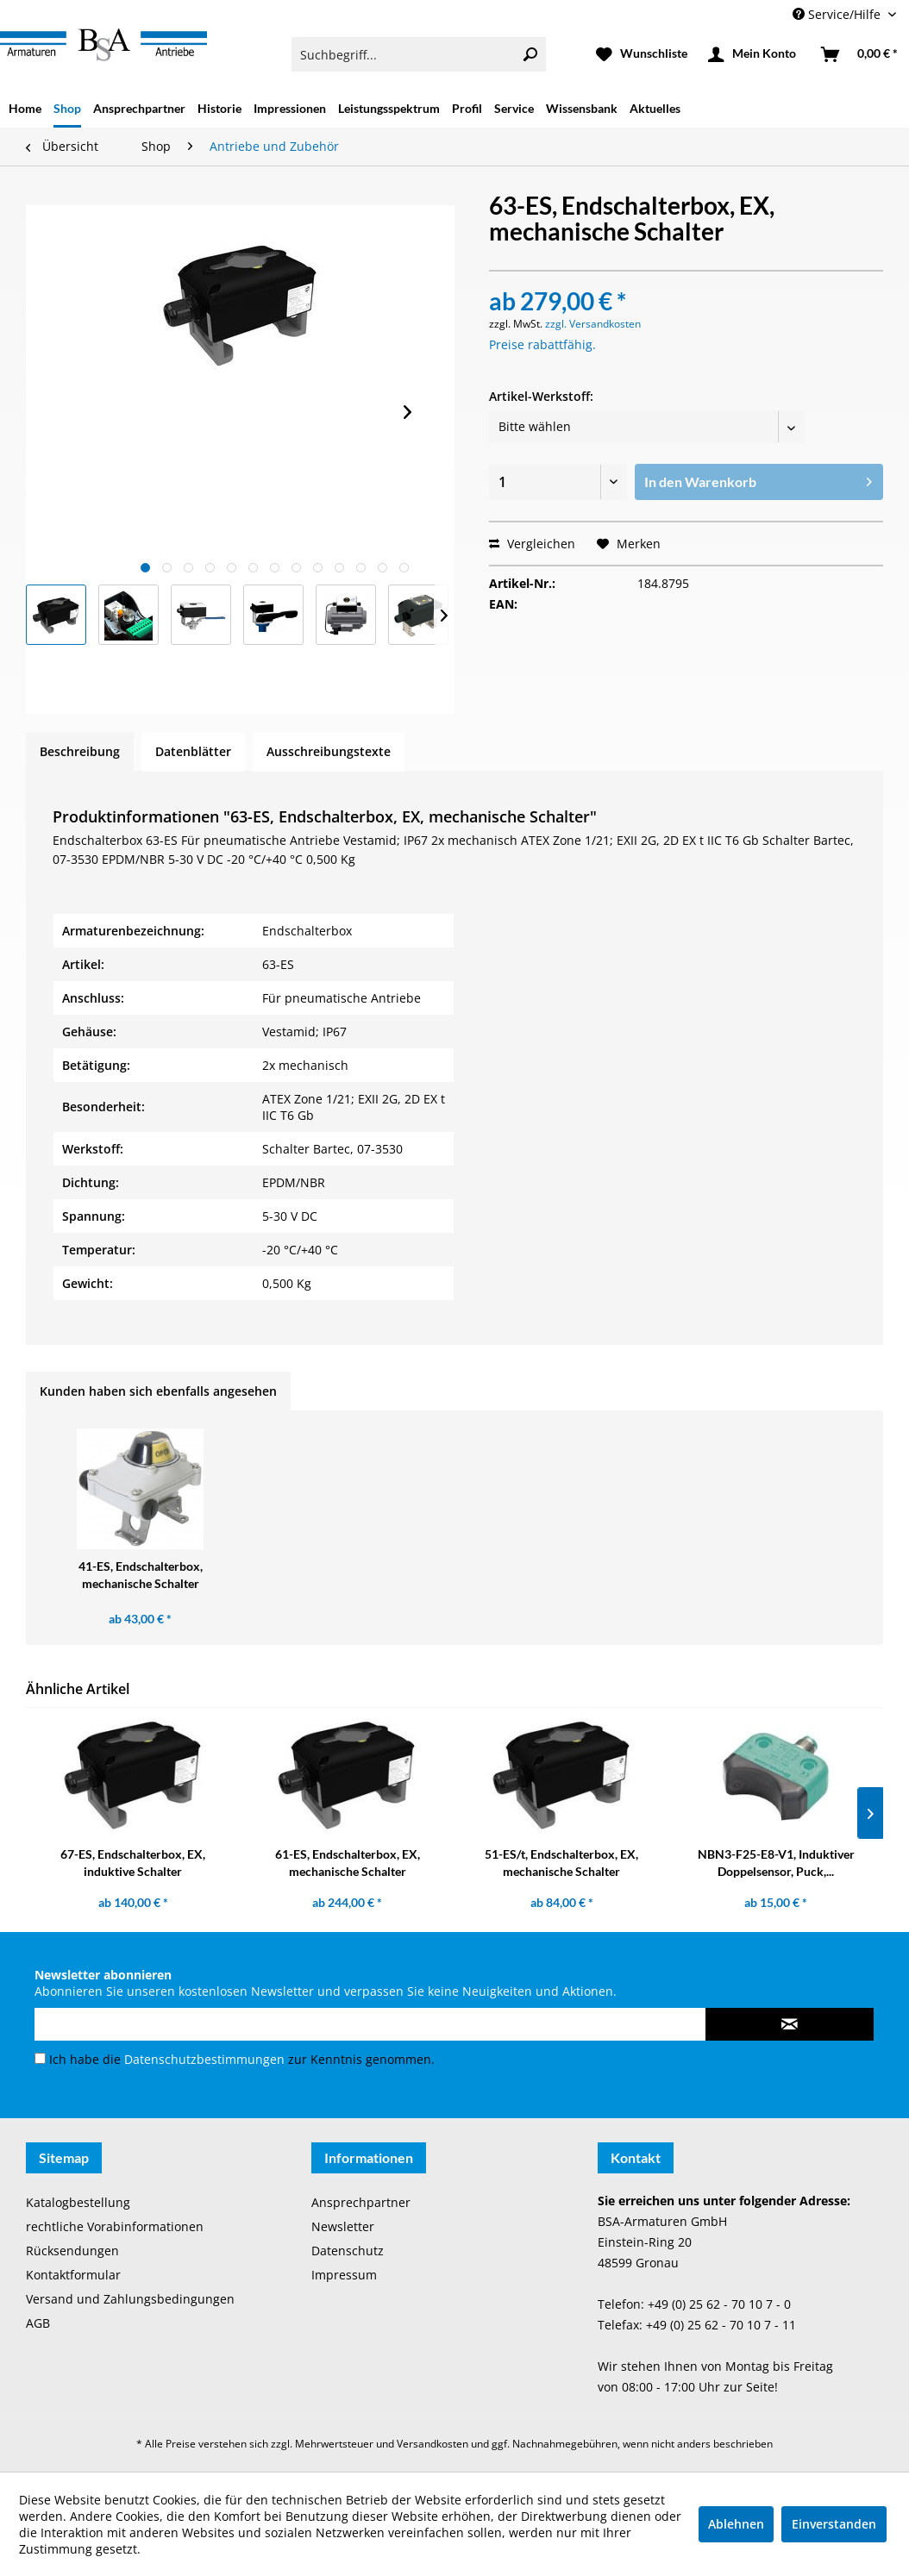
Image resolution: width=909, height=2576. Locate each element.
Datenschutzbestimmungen (204, 2059)
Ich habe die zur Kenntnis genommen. (242, 2059)
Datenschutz (347, 2250)
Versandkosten (432, 2443)
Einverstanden (834, 2524)
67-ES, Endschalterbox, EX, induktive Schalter (132, 1863)
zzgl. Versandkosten (593, 323)
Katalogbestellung (78, 2202)
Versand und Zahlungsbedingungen (130, 2299)
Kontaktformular (73, 2275)
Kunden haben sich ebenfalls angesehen (158, 1391)
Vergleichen (532, 543)
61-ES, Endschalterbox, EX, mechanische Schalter (347, 1863)
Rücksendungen (72, 2250)
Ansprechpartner (361, 2202)
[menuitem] (419, 54)
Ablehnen (736, 2524)
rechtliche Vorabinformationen (115, 2226)
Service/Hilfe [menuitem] (838, 14)
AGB (38, 2323)
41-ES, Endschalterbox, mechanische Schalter (140, 1575)
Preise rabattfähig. (542, 344)
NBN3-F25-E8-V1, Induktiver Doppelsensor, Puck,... (776, 1863)
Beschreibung (80, 751)
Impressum (344, 2275)
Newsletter (342, 2226)
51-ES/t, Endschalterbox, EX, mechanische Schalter (561, 1863)
